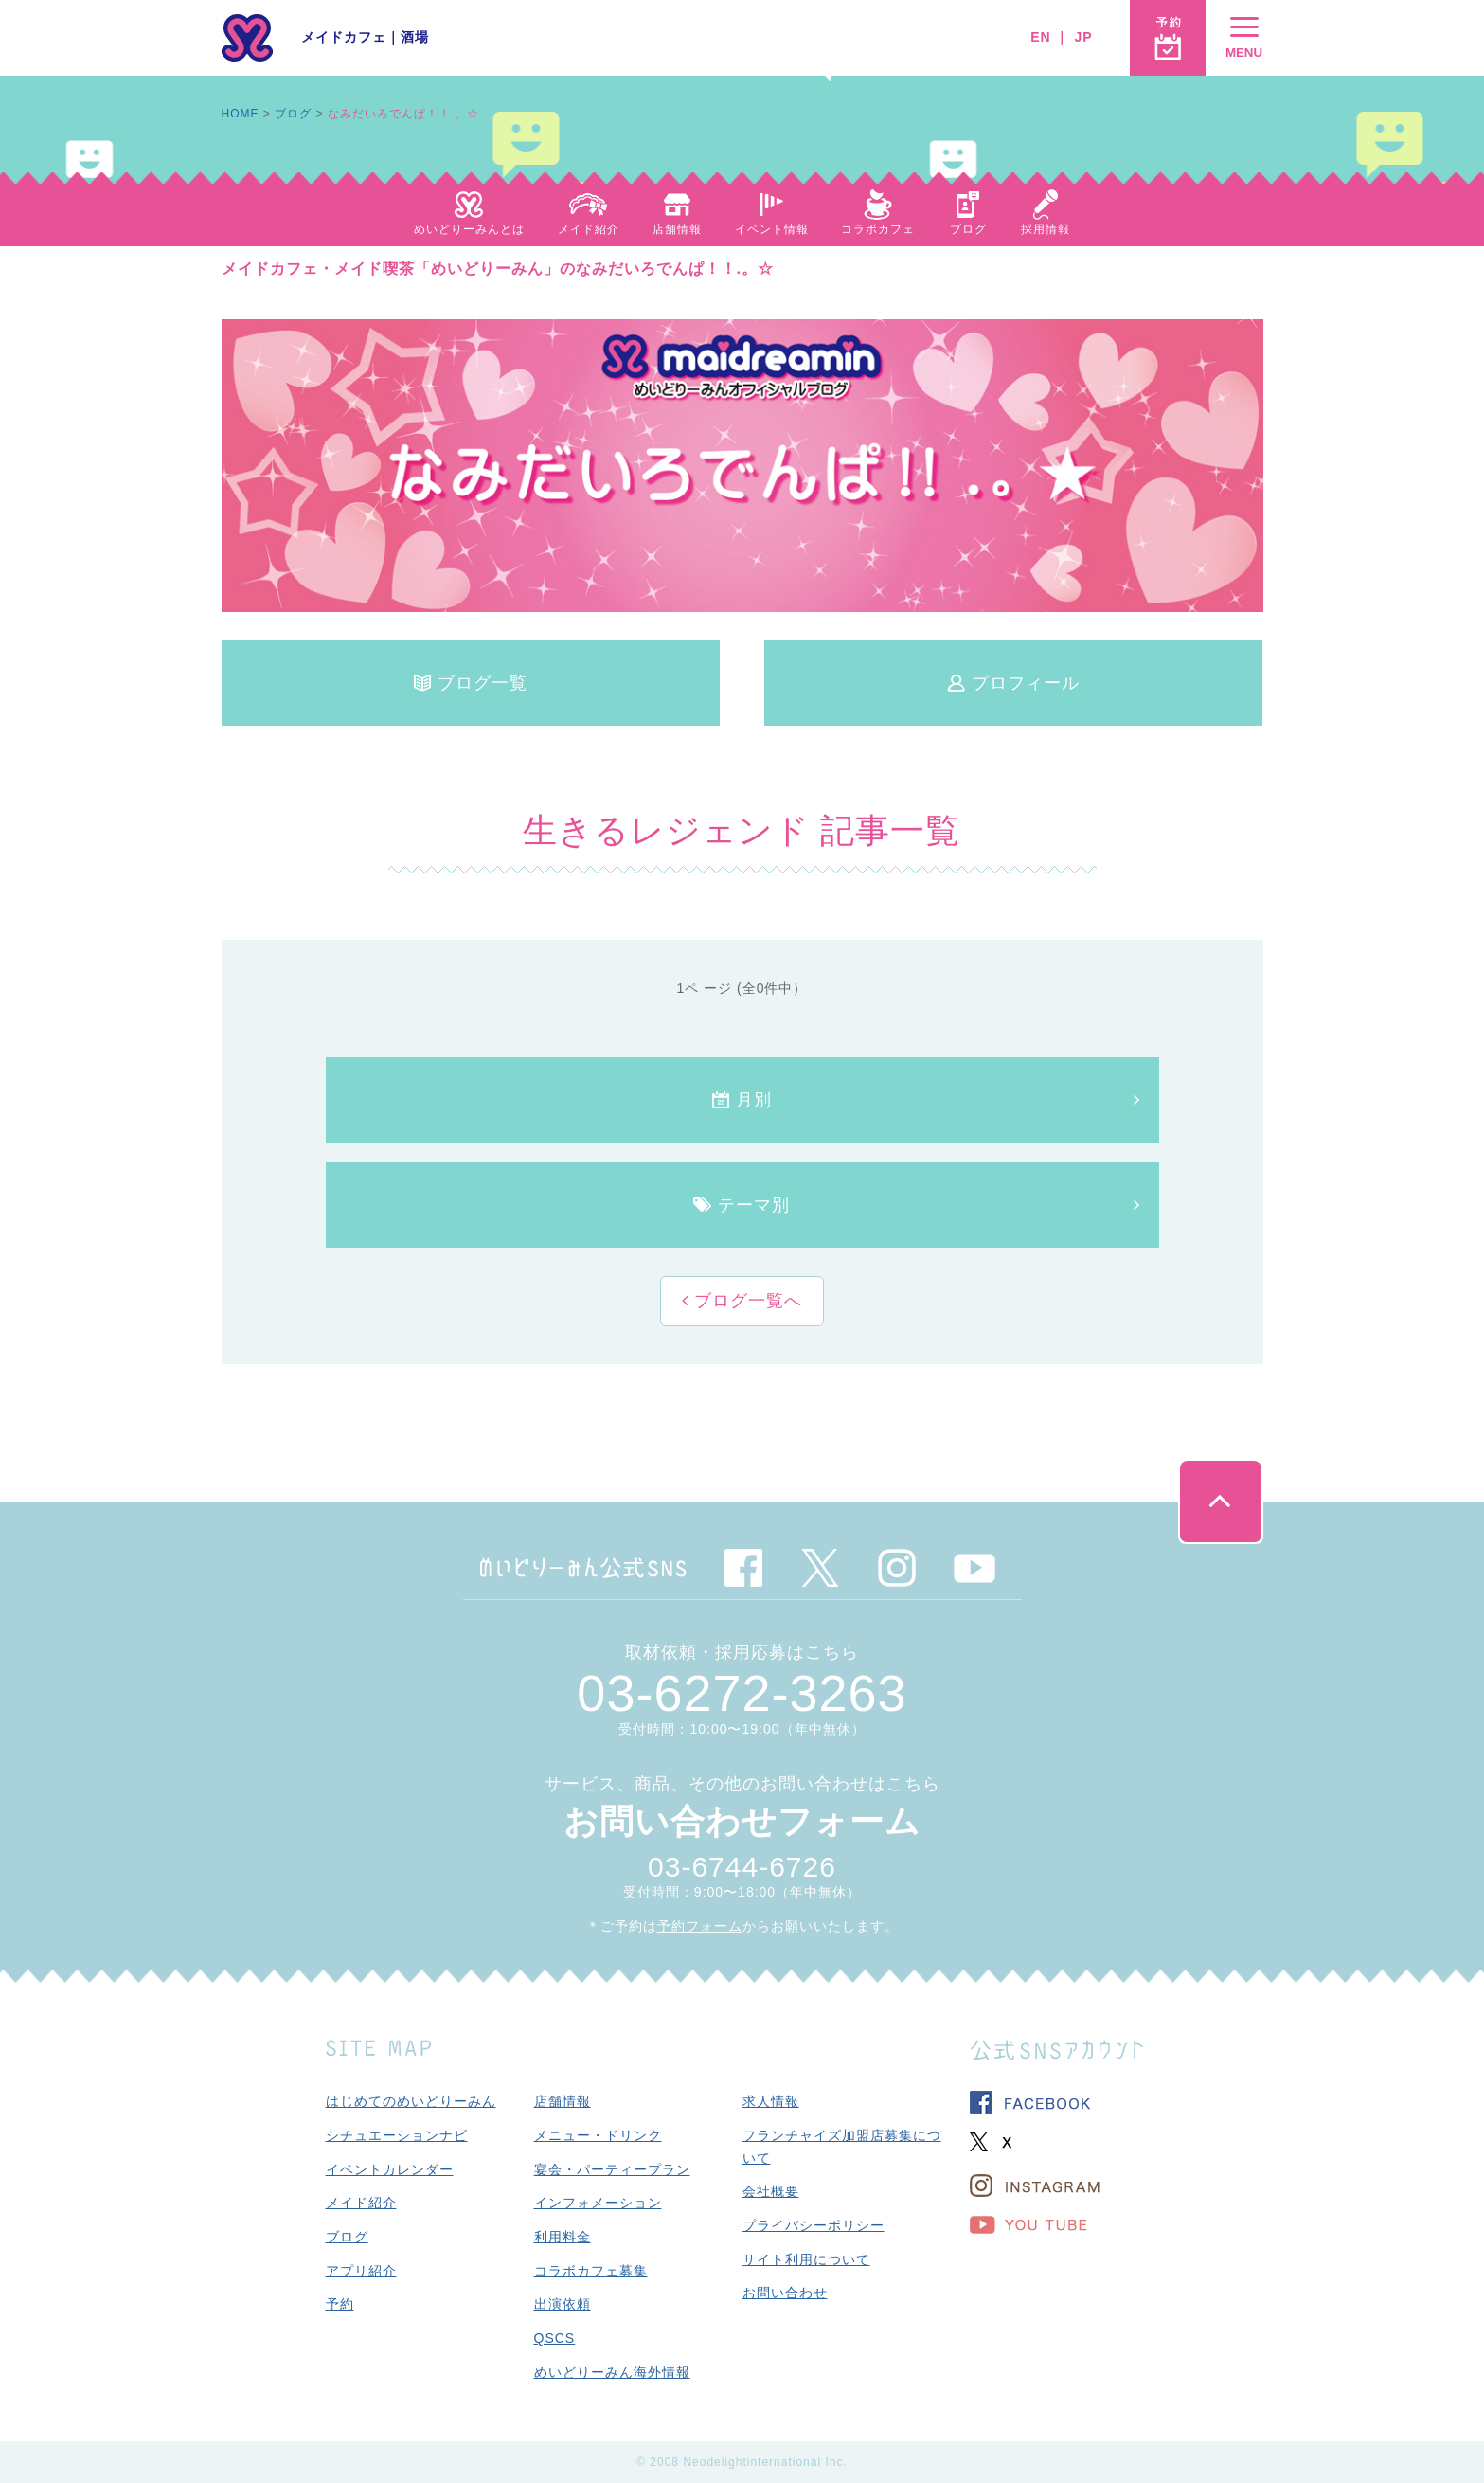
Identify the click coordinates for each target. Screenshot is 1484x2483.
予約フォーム (699, 1926)
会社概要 (770, 2191)
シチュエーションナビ (397, 2135)
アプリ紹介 (361, 2270)
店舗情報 (562, 2101)
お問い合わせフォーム (742, 1821)
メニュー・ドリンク (598, 2135)
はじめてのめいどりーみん (411, 2101)
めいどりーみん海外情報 (612, 2372)
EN (1040, 37)
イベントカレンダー (390, 2169)
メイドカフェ (343, 37)
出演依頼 (562, 2304)
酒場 (415, 37)
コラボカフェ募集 (591, 2270)
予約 (340, 2304)
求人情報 (770, 2101)
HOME (240, 113)
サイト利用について (806, 2259)
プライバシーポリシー (813, 2225)
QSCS (555, 2338)
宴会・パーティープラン (612, 2169)
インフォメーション (598, 2202)
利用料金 (562, 2236)
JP (1083, 37)
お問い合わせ (785, 2292)
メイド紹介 (361, 2202)
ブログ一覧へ (745, 1300)
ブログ (293, 113)
